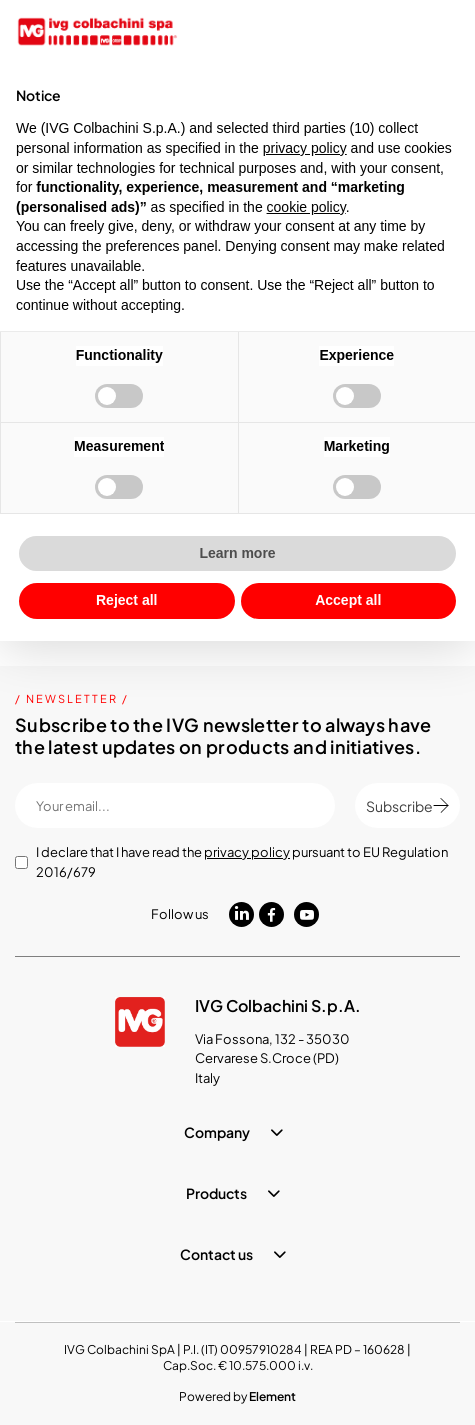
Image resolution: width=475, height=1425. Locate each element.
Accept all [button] (348, 600)
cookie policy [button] (306, 207)
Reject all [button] (126, 600)
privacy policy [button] (305, 148)
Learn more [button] (237, 553)
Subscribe (407, 806)
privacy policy (247, 852)
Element (272, 1396)
